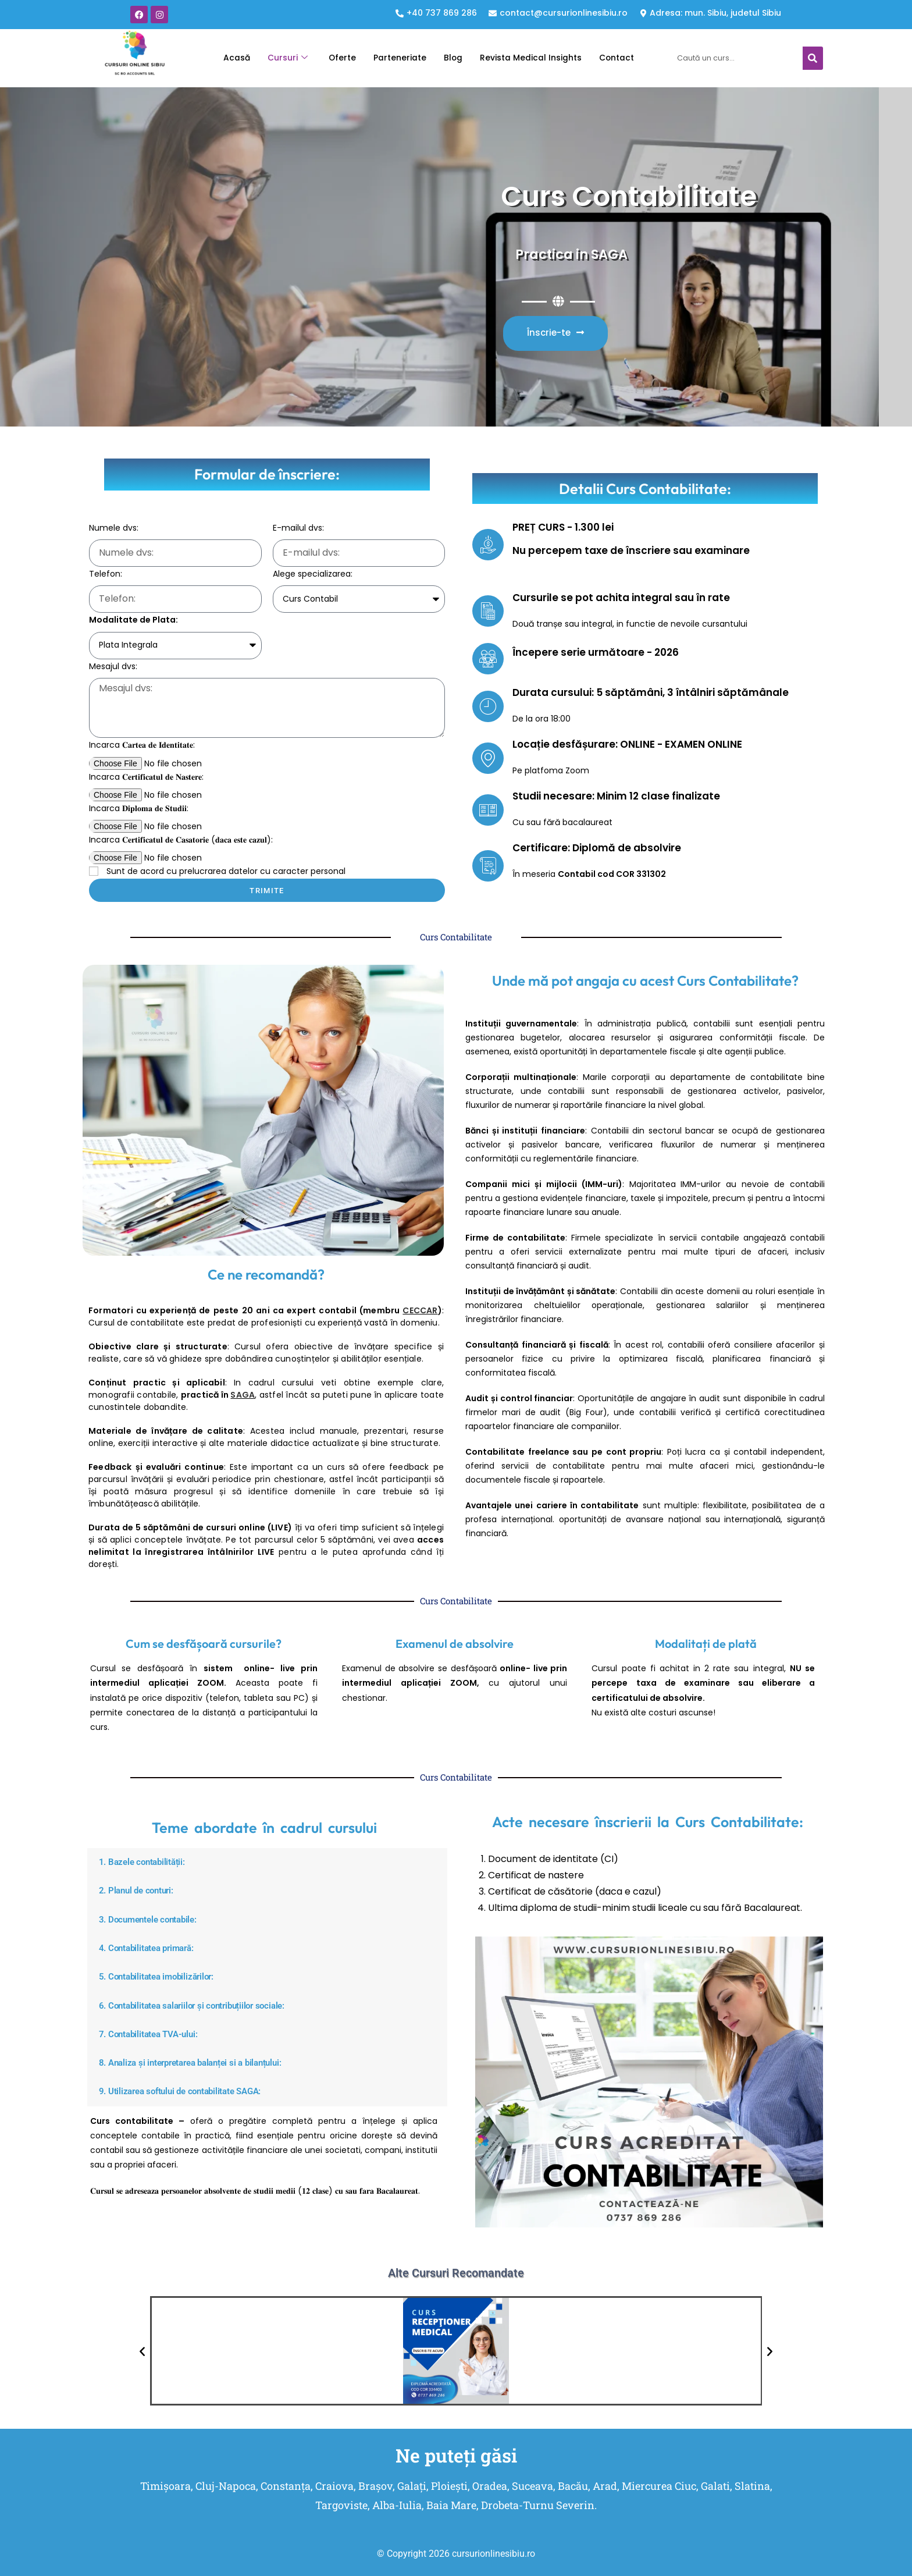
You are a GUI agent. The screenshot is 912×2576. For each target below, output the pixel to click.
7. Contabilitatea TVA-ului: (153, 2033)
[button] (267, 1862)
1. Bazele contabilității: (146, 1862)
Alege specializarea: (312, 574)
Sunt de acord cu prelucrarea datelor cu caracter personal (225, 871)
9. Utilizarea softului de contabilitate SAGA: (189, 2090)
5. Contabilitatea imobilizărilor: (163, 1976)
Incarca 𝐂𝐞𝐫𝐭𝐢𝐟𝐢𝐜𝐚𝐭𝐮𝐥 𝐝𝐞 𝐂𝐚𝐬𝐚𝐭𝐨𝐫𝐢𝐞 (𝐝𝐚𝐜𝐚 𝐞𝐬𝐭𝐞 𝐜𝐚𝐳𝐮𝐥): (181, 839)
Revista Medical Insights (534, 58)
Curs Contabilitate (568, 192)
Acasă (225, 58)
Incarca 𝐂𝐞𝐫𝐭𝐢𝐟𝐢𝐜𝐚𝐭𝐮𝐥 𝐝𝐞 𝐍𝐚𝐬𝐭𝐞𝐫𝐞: (146, 777)
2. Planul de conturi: (140, 1890)
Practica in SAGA (554, 253)
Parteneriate (395, 58)
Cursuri (278, 58)
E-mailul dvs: (298, 528)
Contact (626, 58)
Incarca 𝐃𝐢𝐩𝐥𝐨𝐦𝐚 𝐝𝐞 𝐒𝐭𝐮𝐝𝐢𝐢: (138, 808)
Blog (451, 58)
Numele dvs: (113, 528)
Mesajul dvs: (113, 666)
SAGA (242, 1395)
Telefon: (105, 574)
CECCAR (419, 1310)
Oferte (335, 58)
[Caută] (813, 58)
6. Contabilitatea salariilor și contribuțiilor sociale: (202, 2004)
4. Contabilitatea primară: (152, 1947)
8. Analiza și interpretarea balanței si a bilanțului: (201, 2061)
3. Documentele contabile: (153, 1919)
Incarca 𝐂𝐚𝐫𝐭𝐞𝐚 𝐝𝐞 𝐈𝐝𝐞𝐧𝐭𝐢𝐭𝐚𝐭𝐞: (142, 745)
